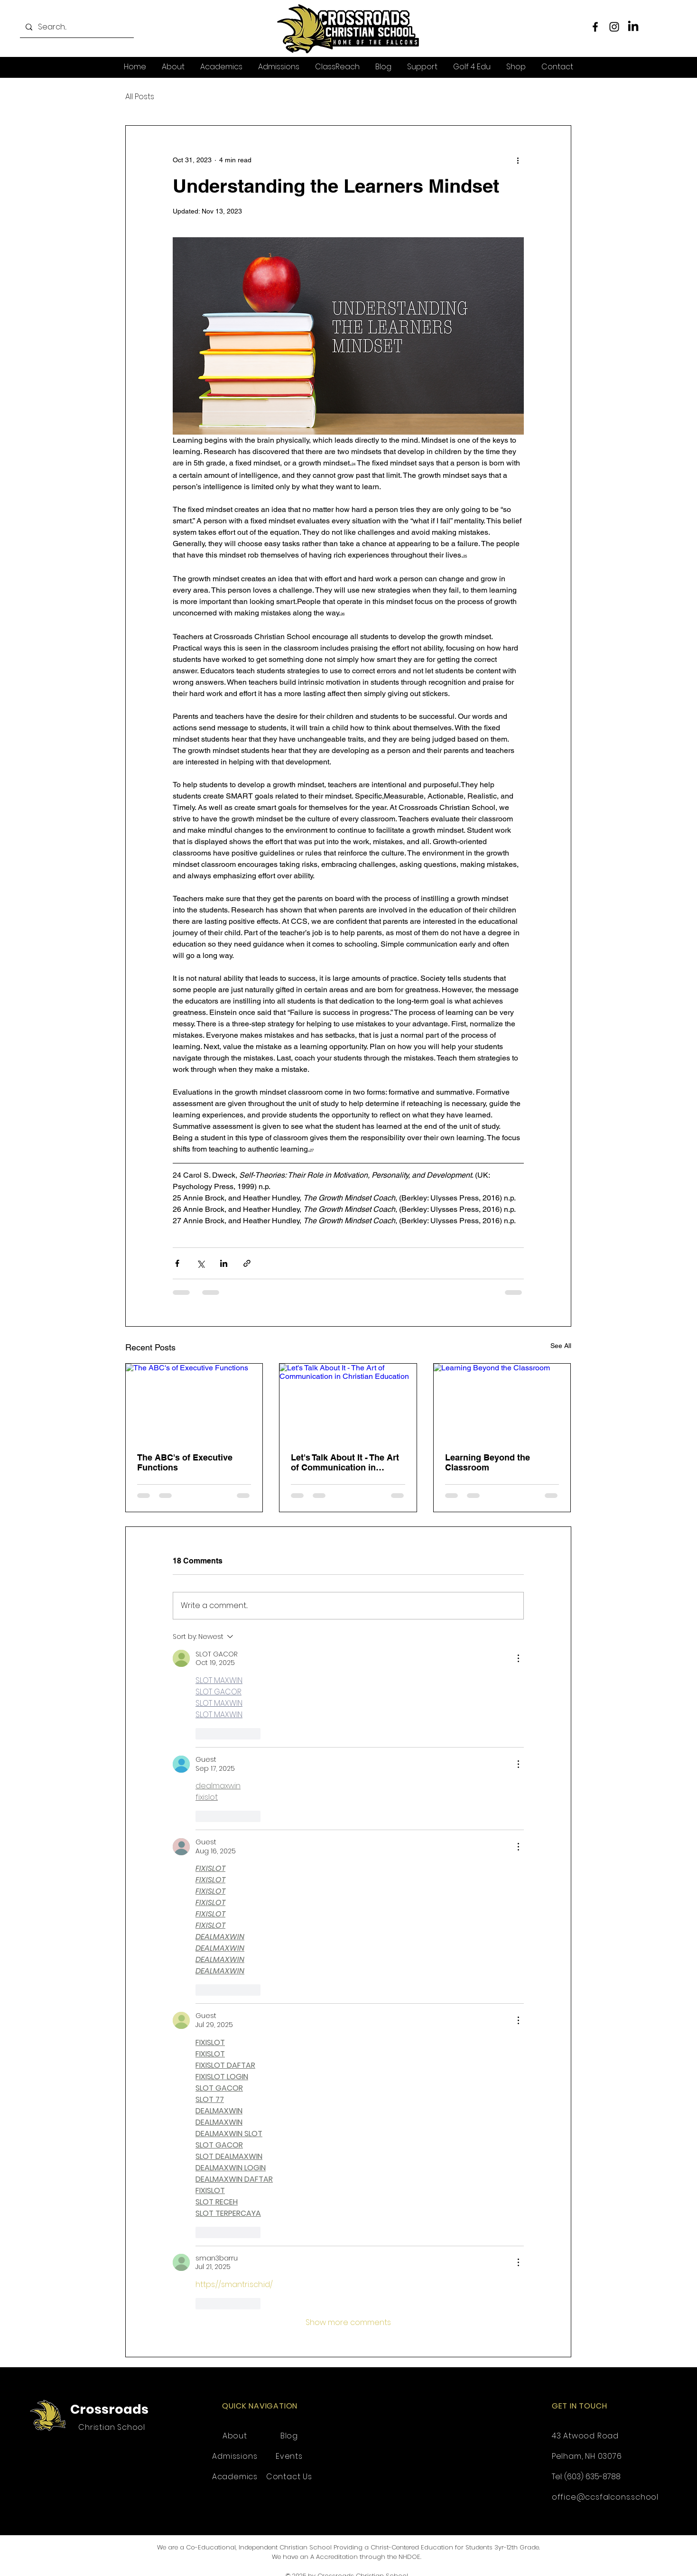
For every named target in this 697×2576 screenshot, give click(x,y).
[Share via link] (246, 1263)
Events (289, 2456)
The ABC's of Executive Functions (184, 1462)
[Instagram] (614, 26)
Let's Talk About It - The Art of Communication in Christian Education (345, 1462)
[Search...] (76, 27)
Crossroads (109, 2409)
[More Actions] (518, 1658)
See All (560, 1345)
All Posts (139, 97)
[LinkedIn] (633, 26)
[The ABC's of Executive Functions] (194, 1402)
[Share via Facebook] (177, 1263)
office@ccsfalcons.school (605, 2497)
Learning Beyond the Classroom (487, 1462)
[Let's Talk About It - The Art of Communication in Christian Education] (348, 1402)
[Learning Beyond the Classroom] (502, 1402)
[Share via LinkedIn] (223, 1263)
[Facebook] (595, 26)
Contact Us (289, 2476)
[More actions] (518, 160)
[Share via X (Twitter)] (200, 1263)
